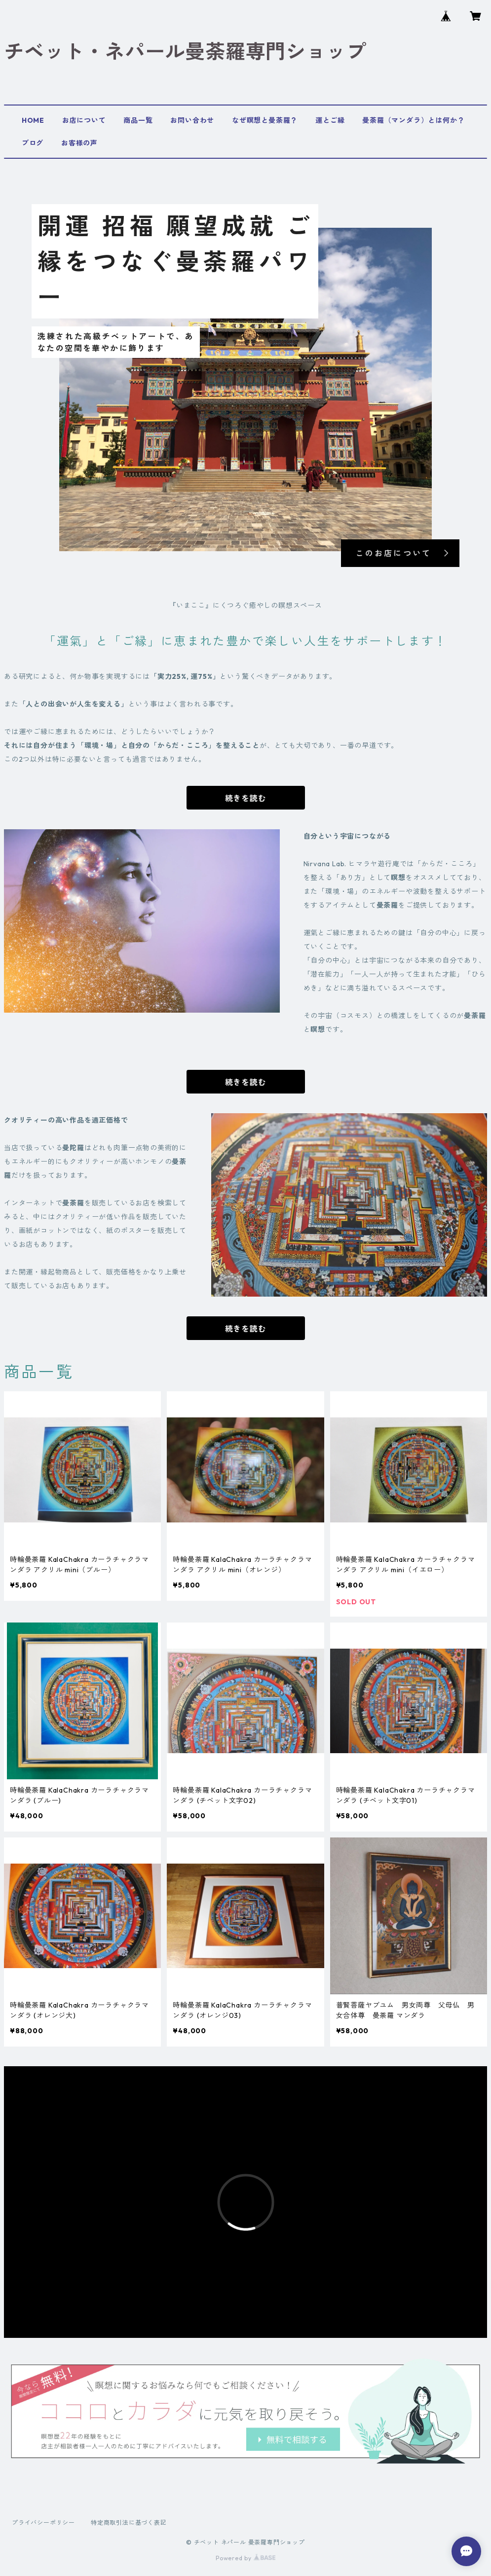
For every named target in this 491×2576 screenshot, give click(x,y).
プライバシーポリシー (43, 2522)
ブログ (32, 143)
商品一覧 (137, 120)
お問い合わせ (192, 120)
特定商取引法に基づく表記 (129, 2522)
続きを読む (245, 798)
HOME (33, 120)
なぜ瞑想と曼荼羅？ (265, 120)
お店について (84, 120)
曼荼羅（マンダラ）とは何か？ (413, 120)
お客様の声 (79, 143)
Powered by (245, 2558)
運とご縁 (329, 120)
